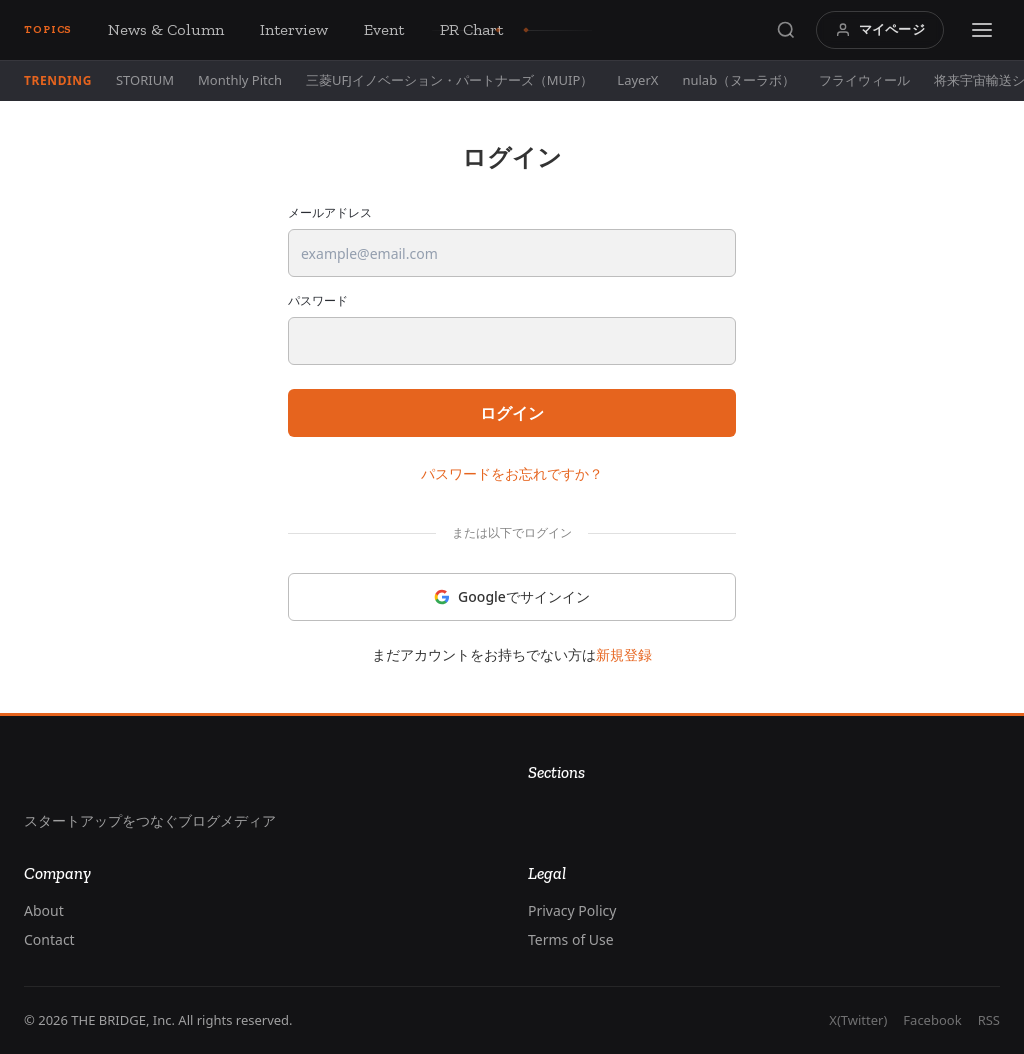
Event (384, 29)
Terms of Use (571, 939)
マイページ (880, 29)
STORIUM (145, 80)
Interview (294, 29)
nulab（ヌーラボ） (738, 80)
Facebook (932, 1020)
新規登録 (624, 654)
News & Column (166, 29)
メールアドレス (330, 213)
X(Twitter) (858, 1020)
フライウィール (864, 80)
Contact (49, 939)
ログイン (512, 413)
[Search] (786, 30)
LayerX (637, 80)
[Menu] (982, 30)
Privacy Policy (572, 910)
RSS (989, 1020)
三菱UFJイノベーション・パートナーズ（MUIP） (449, 80)
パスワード (318, 301)
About (44, 910)
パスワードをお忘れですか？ (512, 473)
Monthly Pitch (240, 80)
